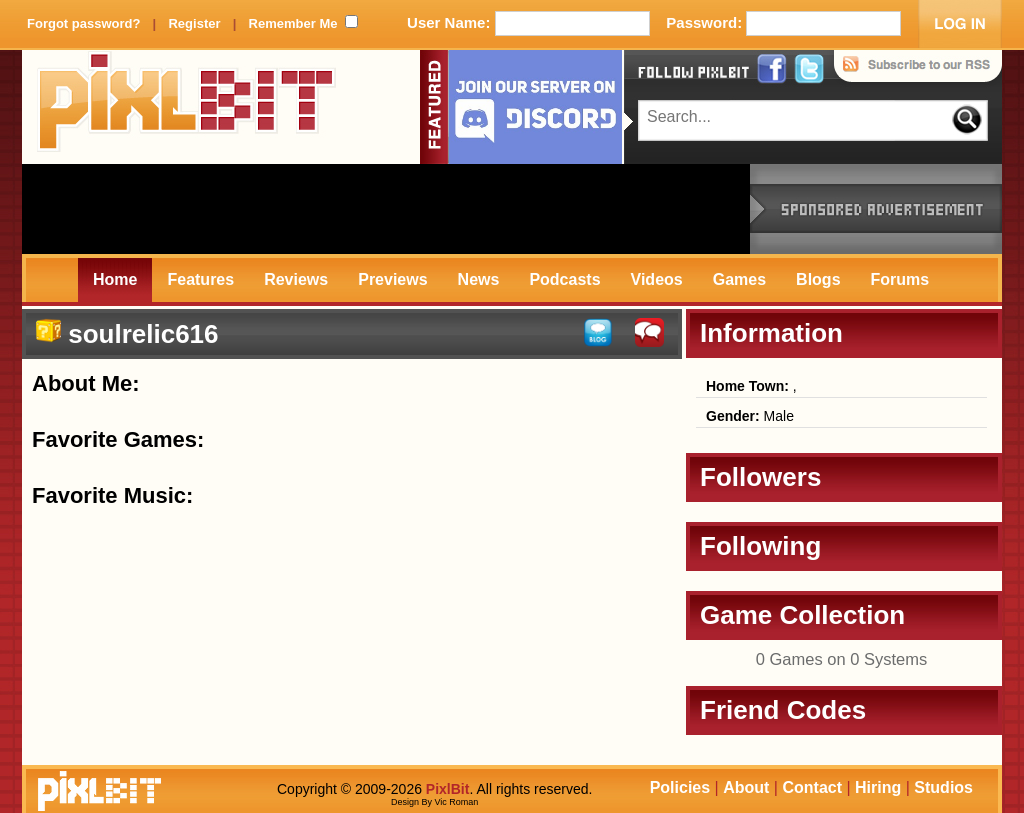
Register (194, 23)
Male (750, 416)
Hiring (878, 787)
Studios (943, 787)
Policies (680, 787)
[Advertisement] (386, 209)
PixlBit (187, 107)
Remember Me (293, 23)
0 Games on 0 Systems (842, 659)
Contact (812, 787)
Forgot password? (83, 23)
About (746, 787)
